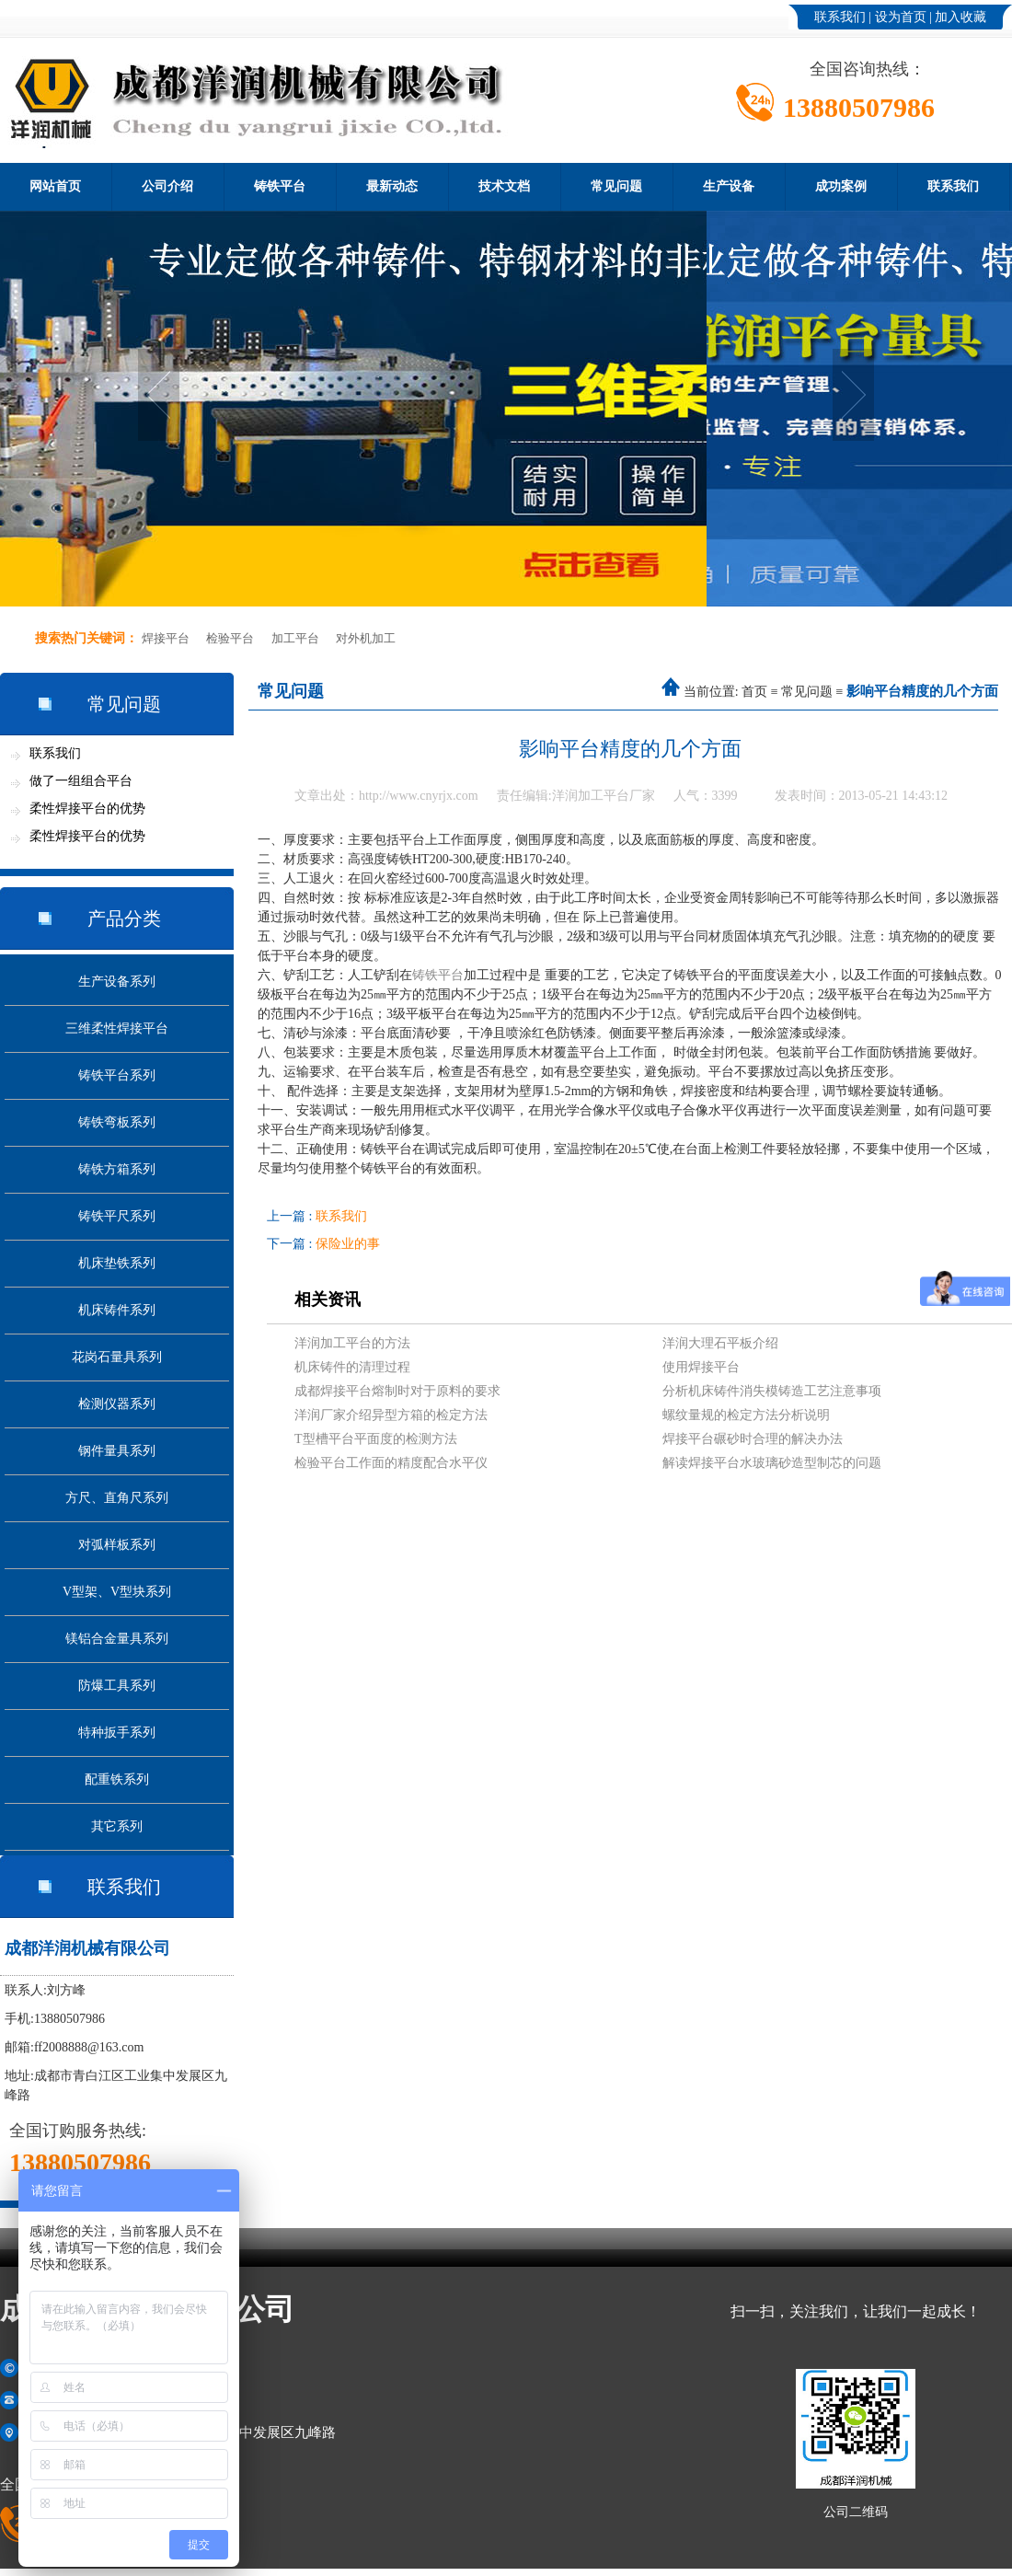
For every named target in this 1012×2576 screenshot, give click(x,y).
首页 (754, 692)
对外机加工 (366, 638)
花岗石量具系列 (117, 1357)
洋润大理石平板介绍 (720, 1343)
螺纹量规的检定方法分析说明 (746, 1415)
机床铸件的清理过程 (352, 1367)
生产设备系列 (116, 981)
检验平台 (230, 638)
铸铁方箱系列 (116, 1169)
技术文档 (504, 186)
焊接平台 (166, 638)
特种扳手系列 (116, 1732)
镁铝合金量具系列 (116, 1639)
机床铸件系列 (116, 1310)
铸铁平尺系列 (116, 1216)
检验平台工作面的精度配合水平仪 (391, 1463)
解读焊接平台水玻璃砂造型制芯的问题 (771, 1463)
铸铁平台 (279, 186)
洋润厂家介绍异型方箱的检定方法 (391, 1415)
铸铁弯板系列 (116, 1122)
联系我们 (840, 17)
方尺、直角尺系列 (116, 1498)
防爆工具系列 (116, 1685)
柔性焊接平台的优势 (87, 808)
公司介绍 (167, 186)
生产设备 (728, 186)
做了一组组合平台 (80, 781)
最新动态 (392, 186)
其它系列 (117, 1826)
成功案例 (841, 186)
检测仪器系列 (116, 1404)
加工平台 (295, 638)
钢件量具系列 (116, 1451)
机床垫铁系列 (116, 1263)
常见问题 (616, 186)
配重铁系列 (117, 1779)
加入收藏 (960, 17)
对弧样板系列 (116, 1545)
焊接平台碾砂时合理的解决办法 (752, 1439)
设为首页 (900, 17)
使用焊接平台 (701, 1367)
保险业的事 (348, 1244)
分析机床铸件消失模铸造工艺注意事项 (771, 1391)
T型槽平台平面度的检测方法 (375, 1439)
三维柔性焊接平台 (116, 1028)
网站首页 (55, 186)
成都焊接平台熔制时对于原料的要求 (397, 1391)
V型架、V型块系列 (117, 1592)
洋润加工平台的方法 (352, 1343)
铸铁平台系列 (116, 1075)
